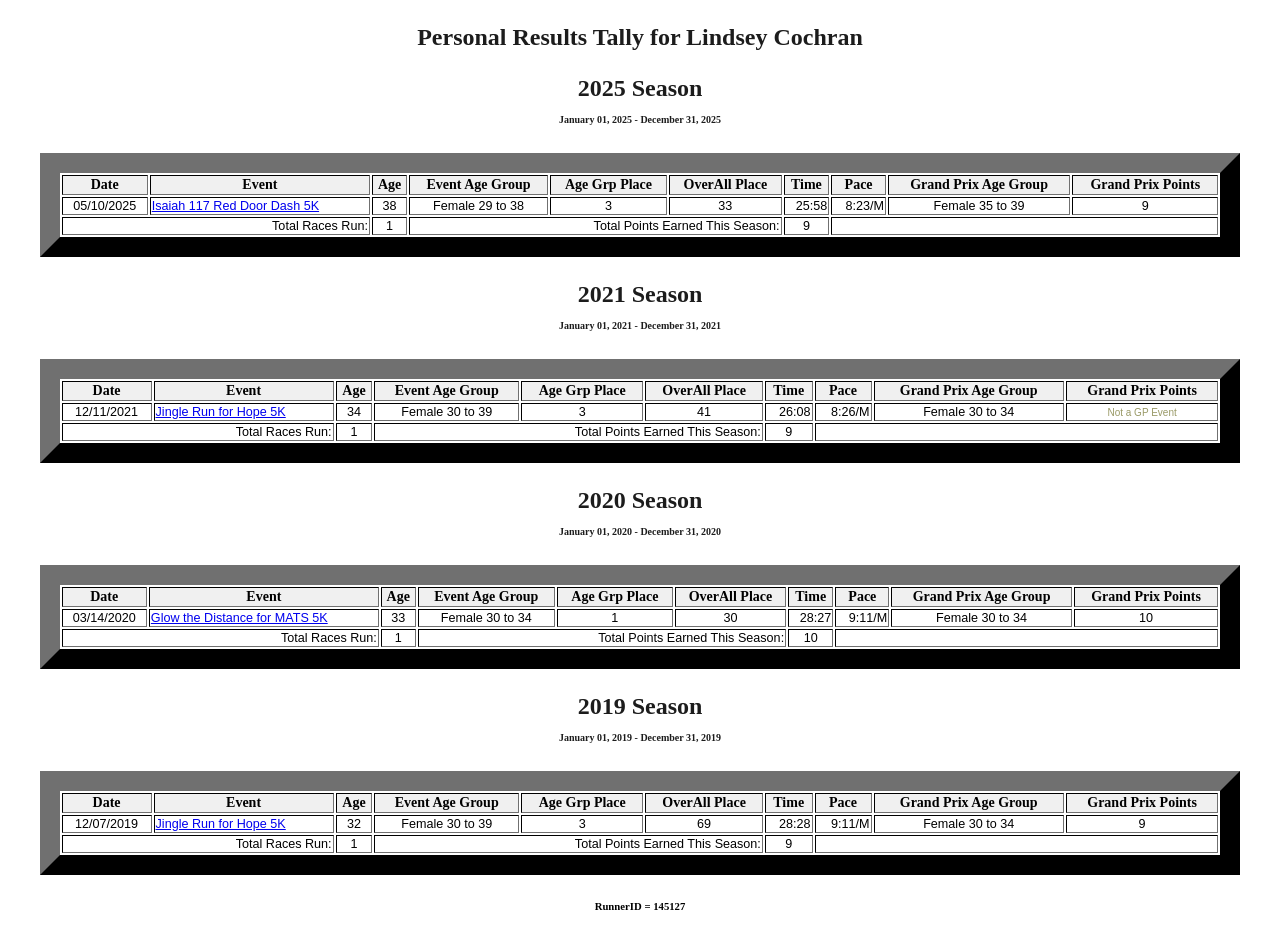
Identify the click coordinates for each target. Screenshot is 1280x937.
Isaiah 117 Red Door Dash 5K (235, 206)
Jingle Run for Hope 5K (221, 412)
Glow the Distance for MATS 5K (239, 618)
